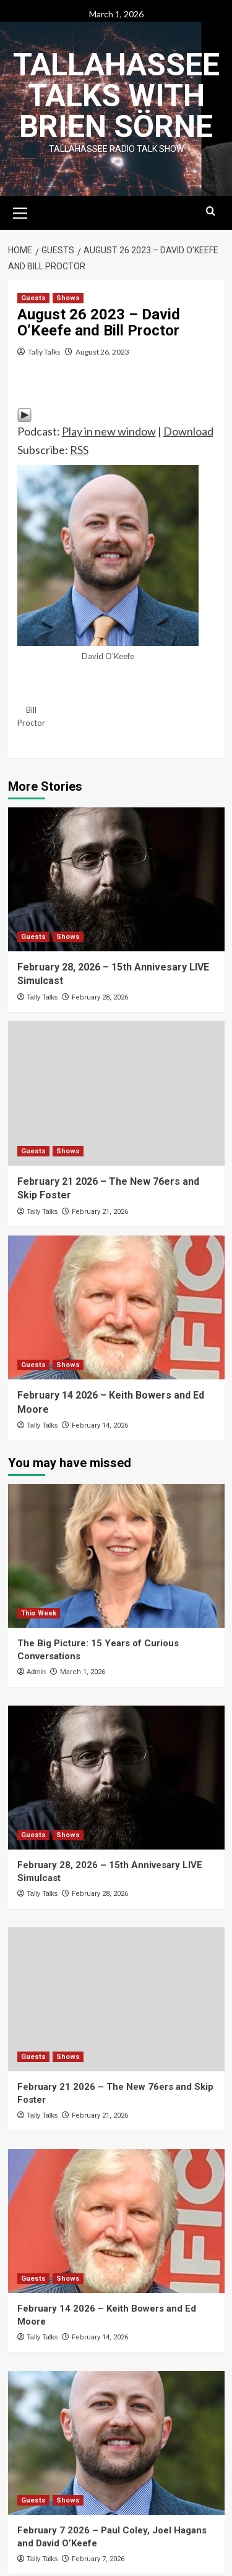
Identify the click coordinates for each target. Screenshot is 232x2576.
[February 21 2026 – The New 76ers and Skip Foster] (116, 1093)
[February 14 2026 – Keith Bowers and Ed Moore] (116, 1307)
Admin (36, 1671)
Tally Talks (44, 351)
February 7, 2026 (98, 2559)
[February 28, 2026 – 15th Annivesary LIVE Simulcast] (116, 879)
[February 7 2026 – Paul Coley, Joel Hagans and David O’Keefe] (116, 2443)
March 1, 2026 (82, 1672)
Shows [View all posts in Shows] (68, 298)
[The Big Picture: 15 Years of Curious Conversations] (116, 1556)
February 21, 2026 (100, 1212)
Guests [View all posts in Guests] (33, 298)
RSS (79, 450)
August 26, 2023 (102, 351)
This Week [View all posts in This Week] (38, 1613)
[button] (20, 211)
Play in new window (109, 431)
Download (188, 431)
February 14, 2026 (100, 1425)
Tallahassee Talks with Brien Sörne (116, 96)
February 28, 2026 (100, 997)
